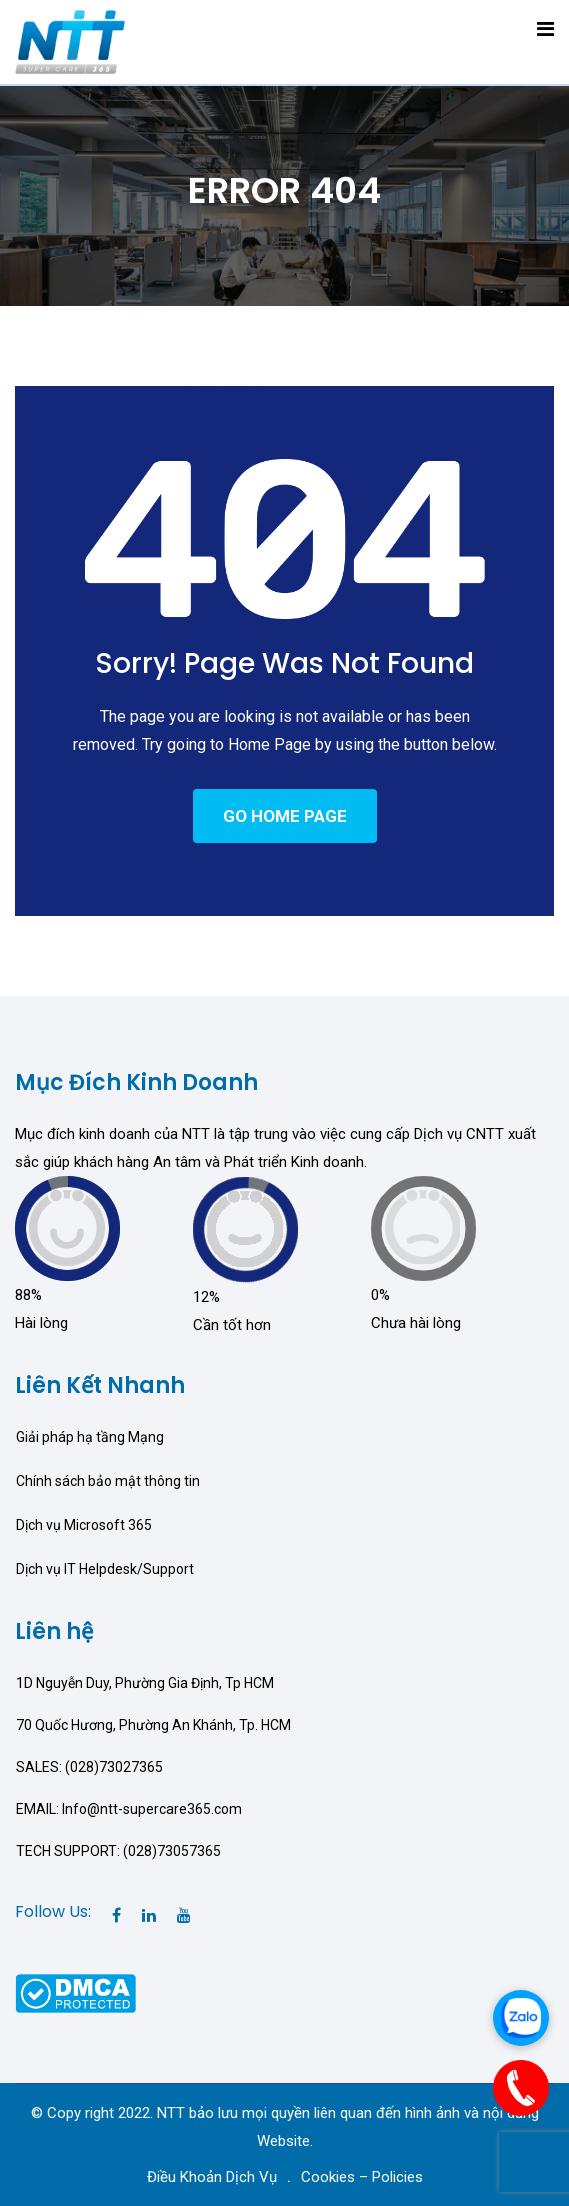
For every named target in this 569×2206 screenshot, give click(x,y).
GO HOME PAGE (285, 816)
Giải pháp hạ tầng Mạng (90, 1437)
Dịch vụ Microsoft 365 (84, 1525)
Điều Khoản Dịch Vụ (212, 2177)
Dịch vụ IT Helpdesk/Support (105, 1569)
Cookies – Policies (362, 2177)
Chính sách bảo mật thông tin (108, 1481)
